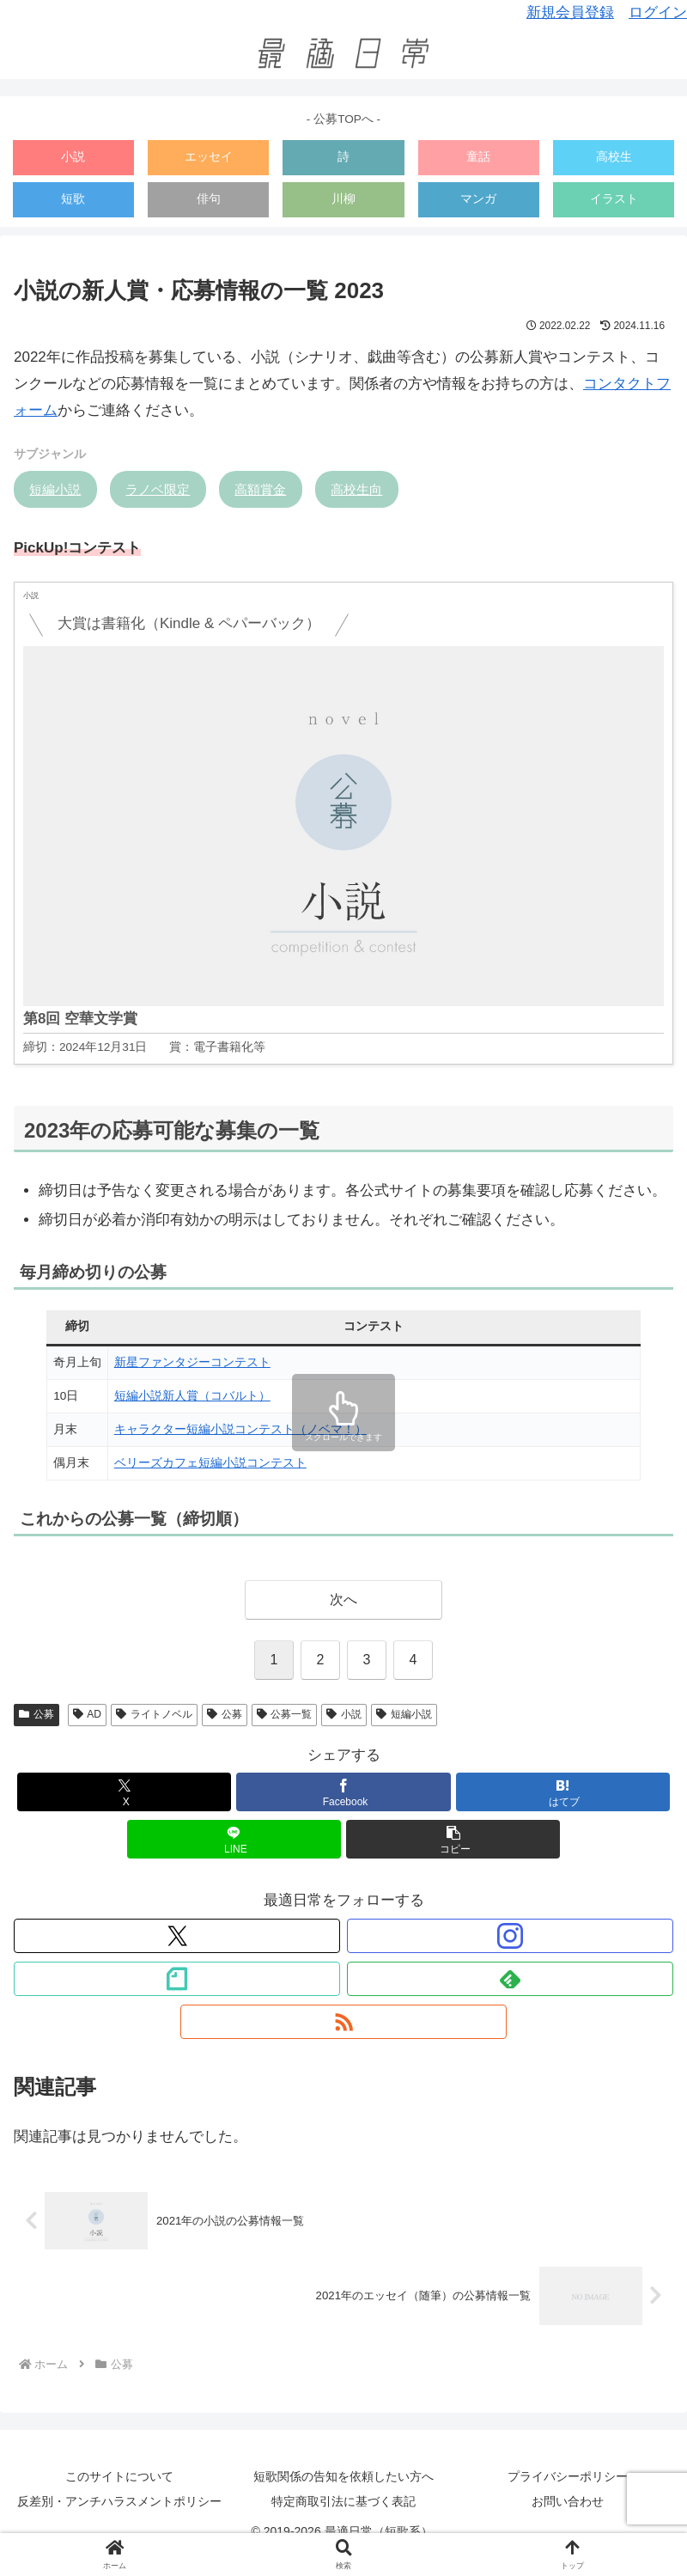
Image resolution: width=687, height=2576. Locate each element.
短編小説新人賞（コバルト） (192, 1395)
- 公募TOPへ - (343, 119)
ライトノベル (154, 1714)
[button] (453, 1839)
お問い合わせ (568, 2501)
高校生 (614, 156)
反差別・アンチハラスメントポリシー (119, 2501)
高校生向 (356, 489)
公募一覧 (285, 1714)
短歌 (73, 198)
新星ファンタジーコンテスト (192, 1362)
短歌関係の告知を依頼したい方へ (343, 2476)
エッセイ (209, 156)
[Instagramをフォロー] (510, 1936)
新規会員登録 (570, 12)
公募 (36, 1714)
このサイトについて (119, 2476)
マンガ (478, 198)
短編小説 (55, 489)
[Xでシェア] (124, 1792)
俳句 (209, 198)
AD (87, 1714)
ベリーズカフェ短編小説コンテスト (210, 1462)
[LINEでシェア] (234, 1839)
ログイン (658, 12)
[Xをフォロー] (177, 1936)
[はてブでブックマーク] (563, 1792)
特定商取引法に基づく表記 (343, 2501)
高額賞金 (260, 489)
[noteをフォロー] (177, 1979)
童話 (478, 156)
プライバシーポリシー (568, 2476)
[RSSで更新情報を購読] (343, 2022)
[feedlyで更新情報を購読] (510, 1979)
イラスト (614, 198)
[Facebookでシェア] (343, 1792)
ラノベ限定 (157, 489)
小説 (73, 156)
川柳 (343, 198)
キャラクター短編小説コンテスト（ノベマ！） (240, 1429)
